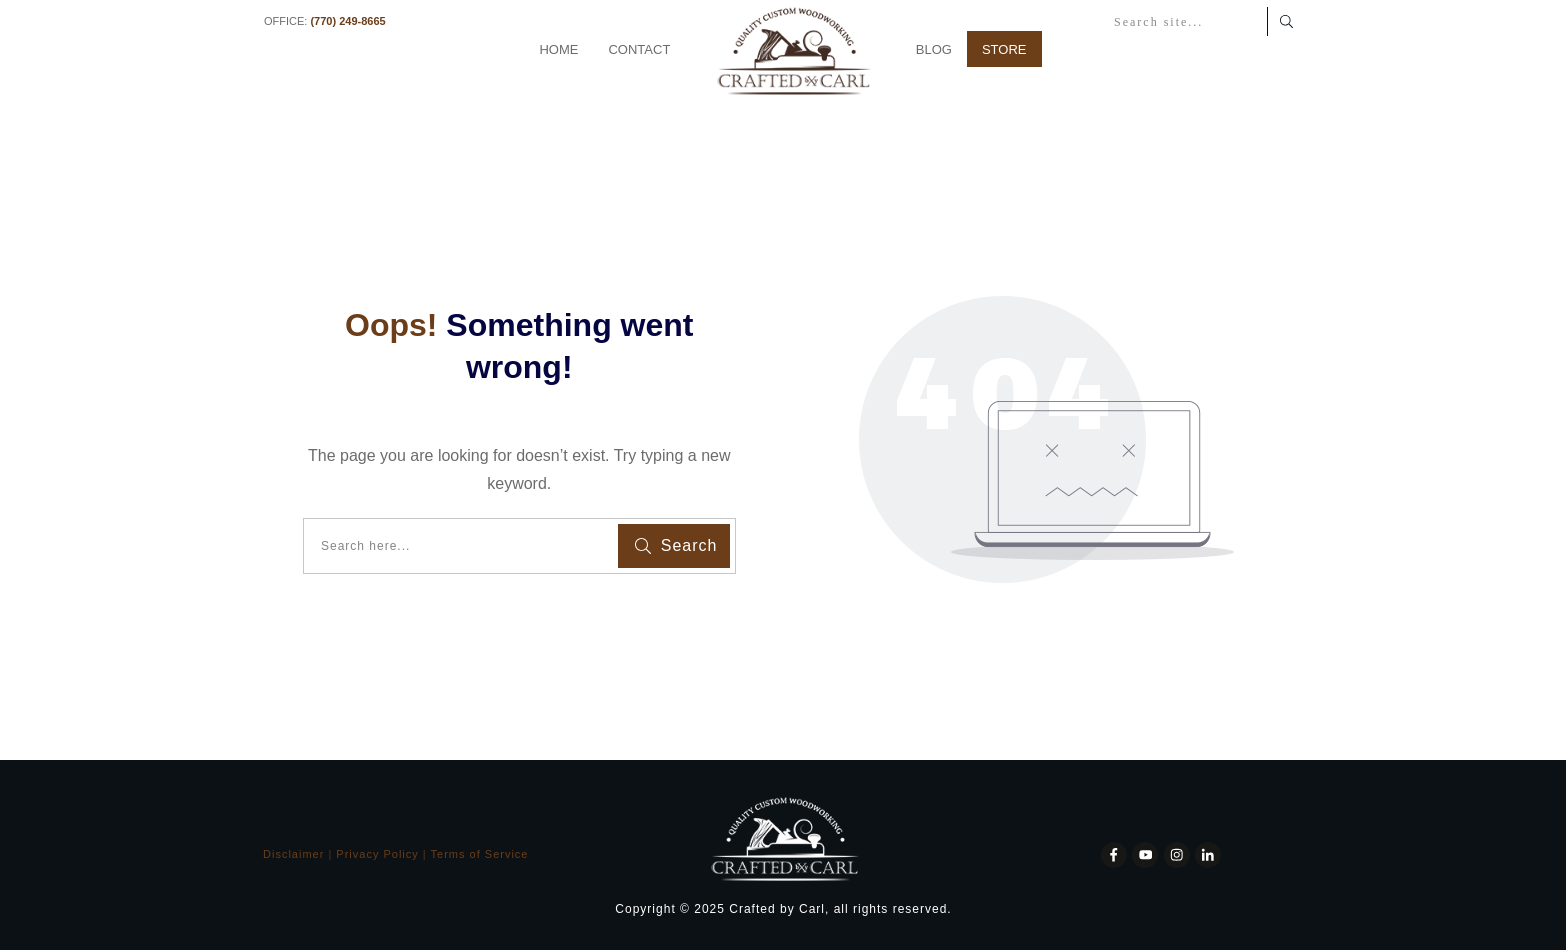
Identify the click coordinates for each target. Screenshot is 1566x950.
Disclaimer (293, 854)
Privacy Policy (377, 854)
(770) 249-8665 (347, 21)
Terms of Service (480, 854)
